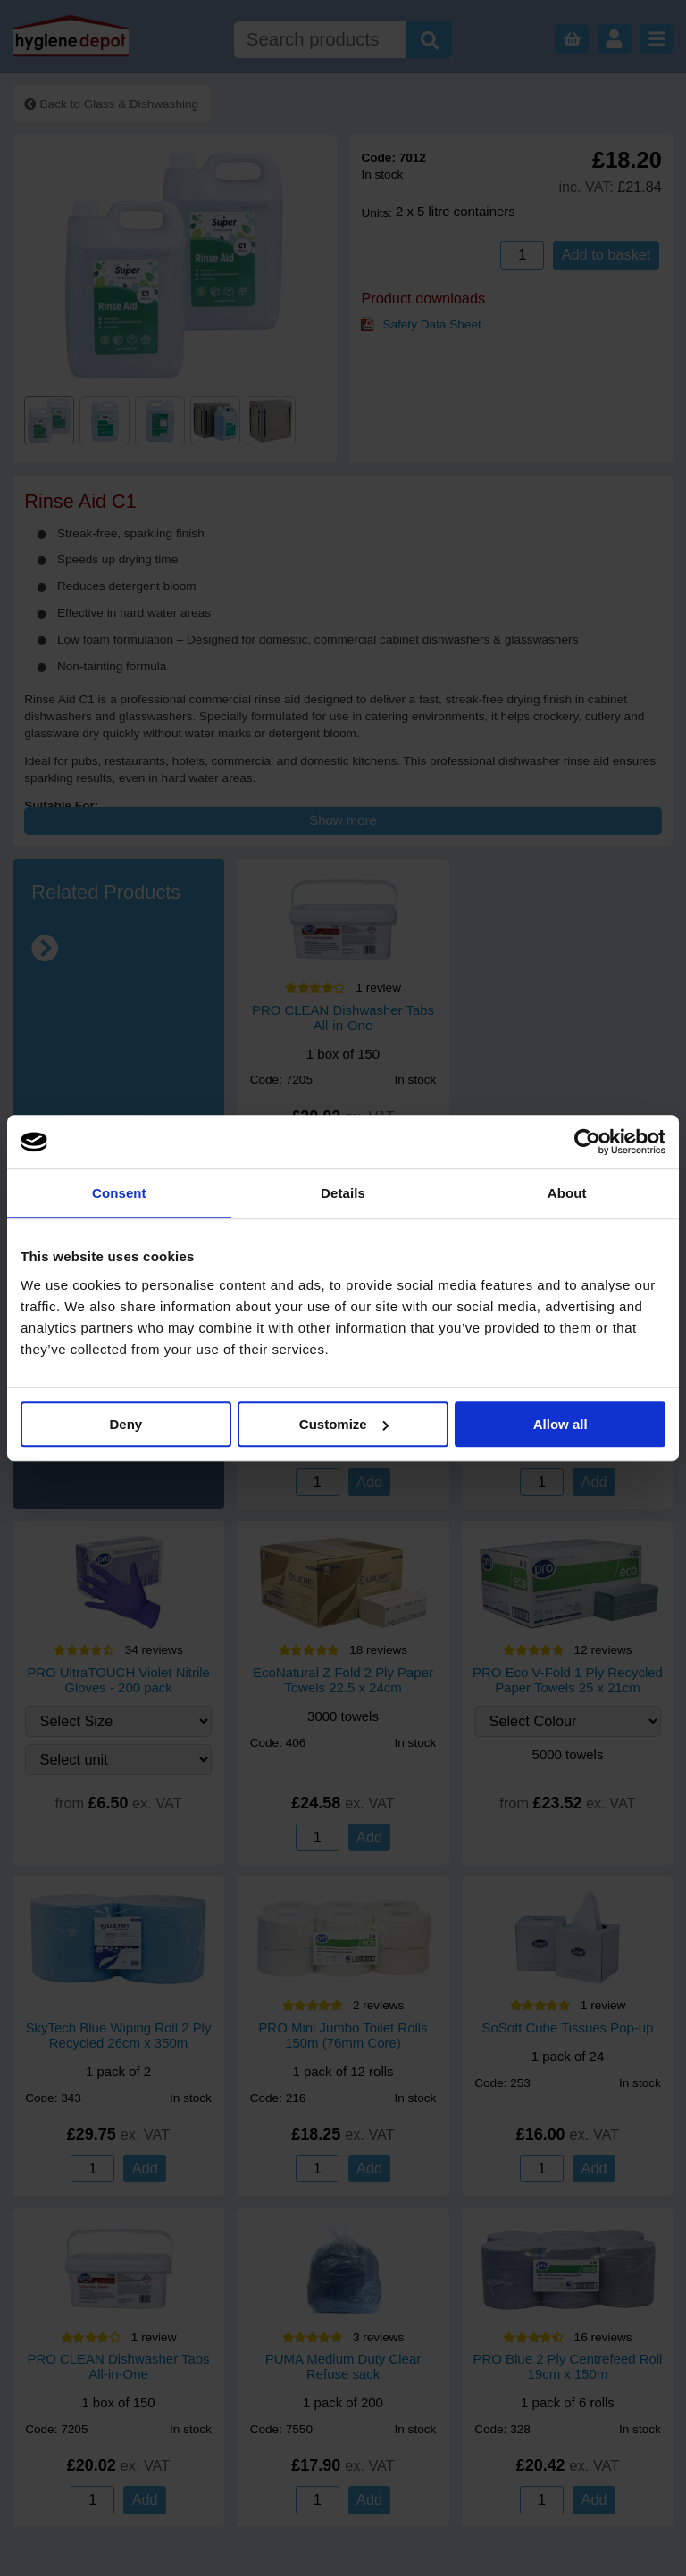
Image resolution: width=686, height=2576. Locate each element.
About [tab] (567, 1193)
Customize (344, 1424)
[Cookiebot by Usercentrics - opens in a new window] (587, 1141)
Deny (125, 1424)
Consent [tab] (119, 1193)
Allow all (560, 1424)
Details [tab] (343, 1193)
